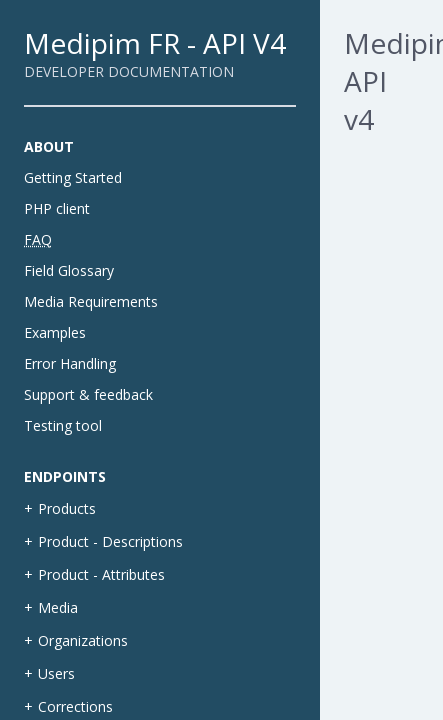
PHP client (57, 208)
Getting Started (73, 177)
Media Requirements (91, 301)
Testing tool (63, 425)
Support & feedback (88, 394)
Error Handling (70, 363)
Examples (55, 332)
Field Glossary (69, 270)
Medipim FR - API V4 (155, 43)
